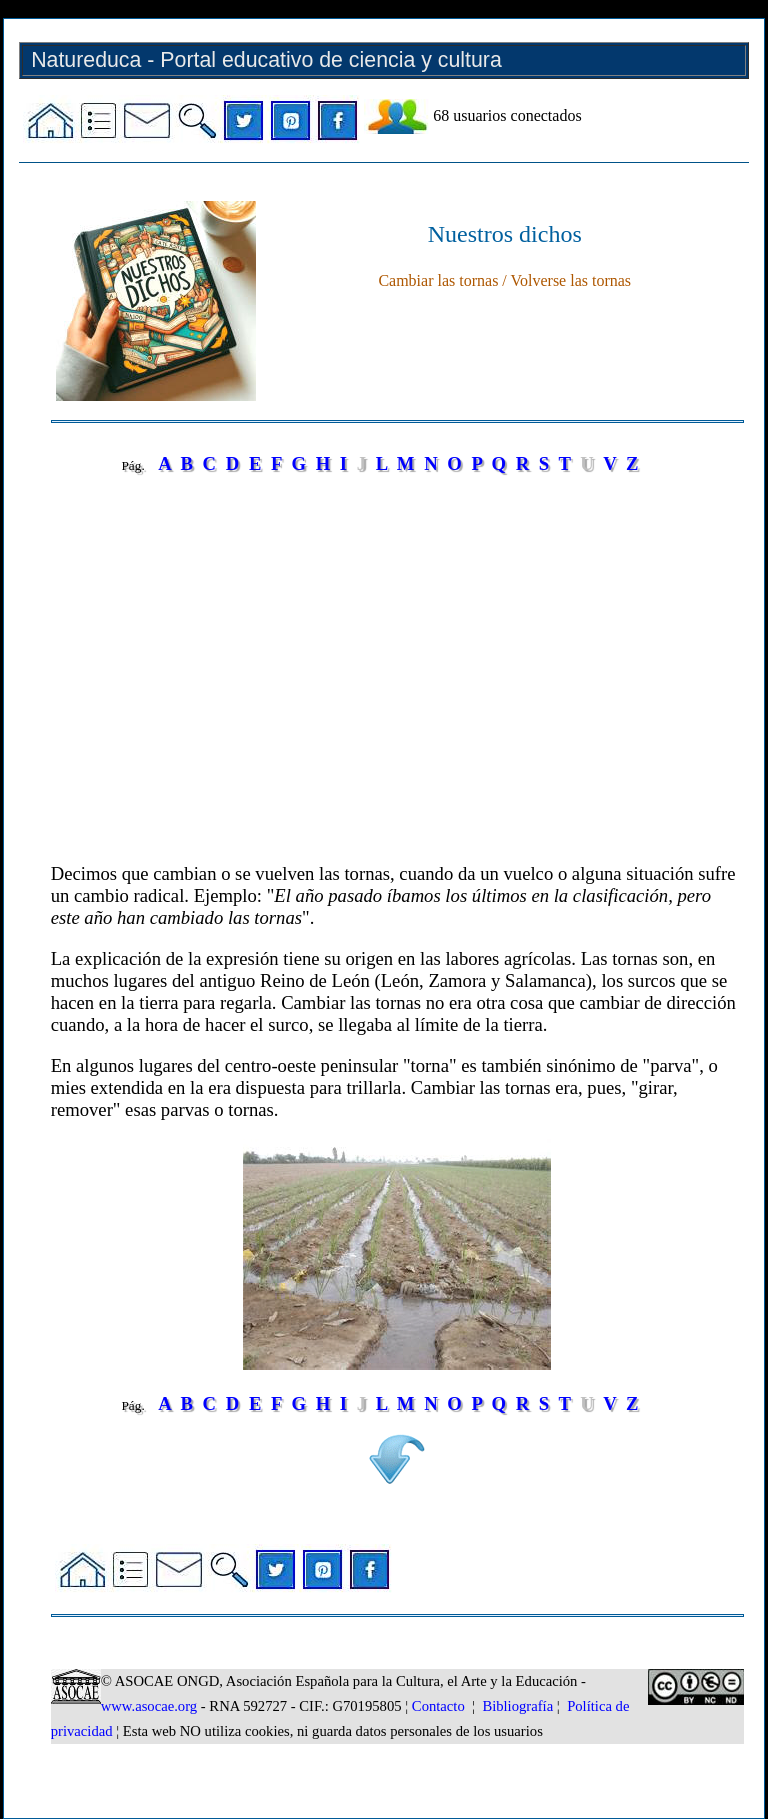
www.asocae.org (149, 1706)
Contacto (438, 1706)
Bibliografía (517, 1706)
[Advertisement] (397, 675)
